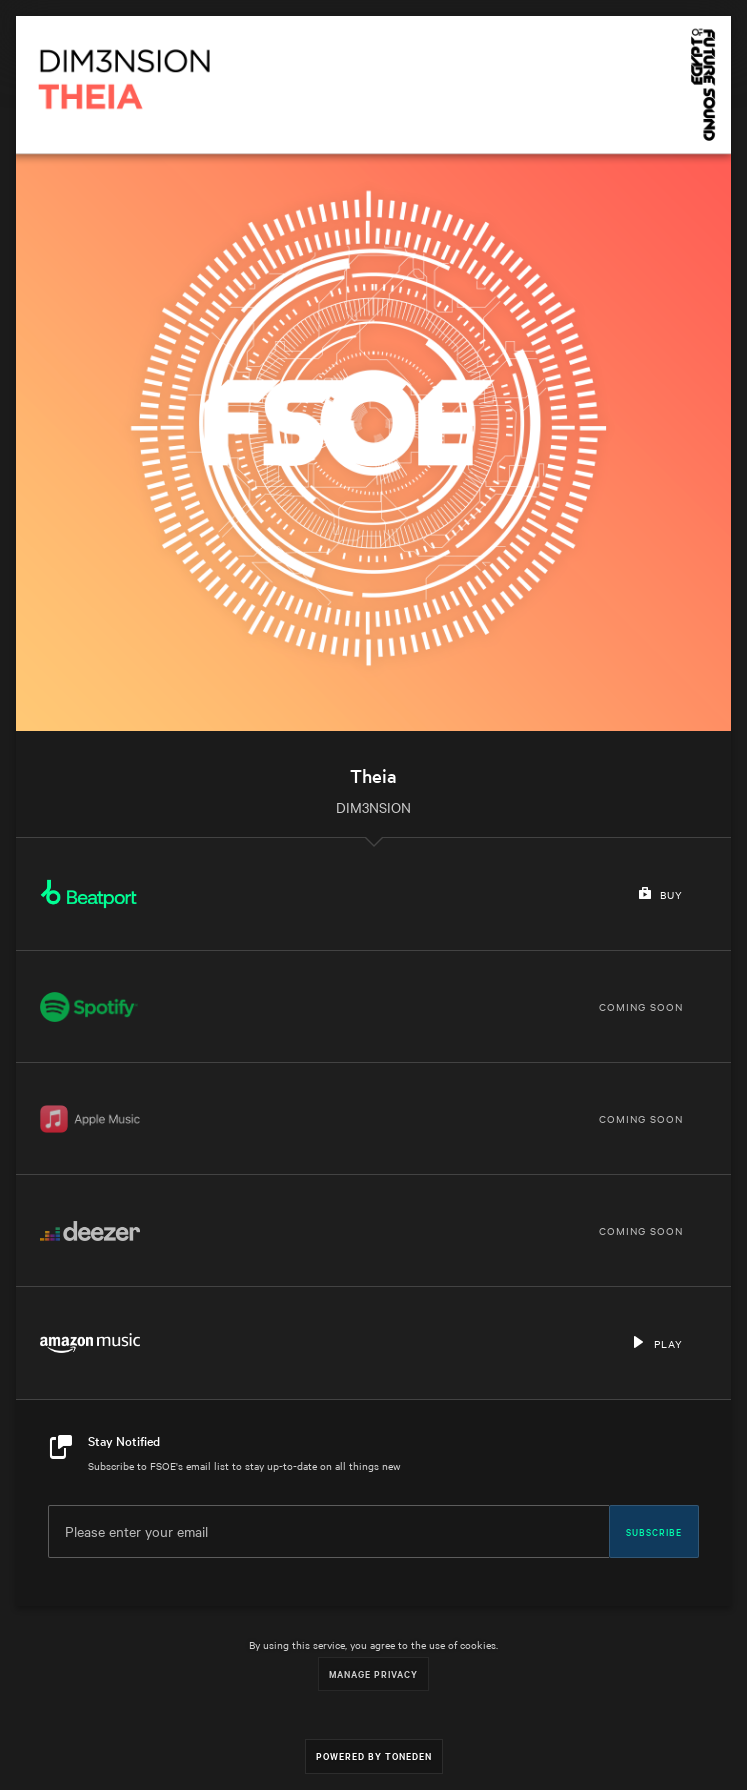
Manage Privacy (373, 1673)
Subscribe (654, 1531)
